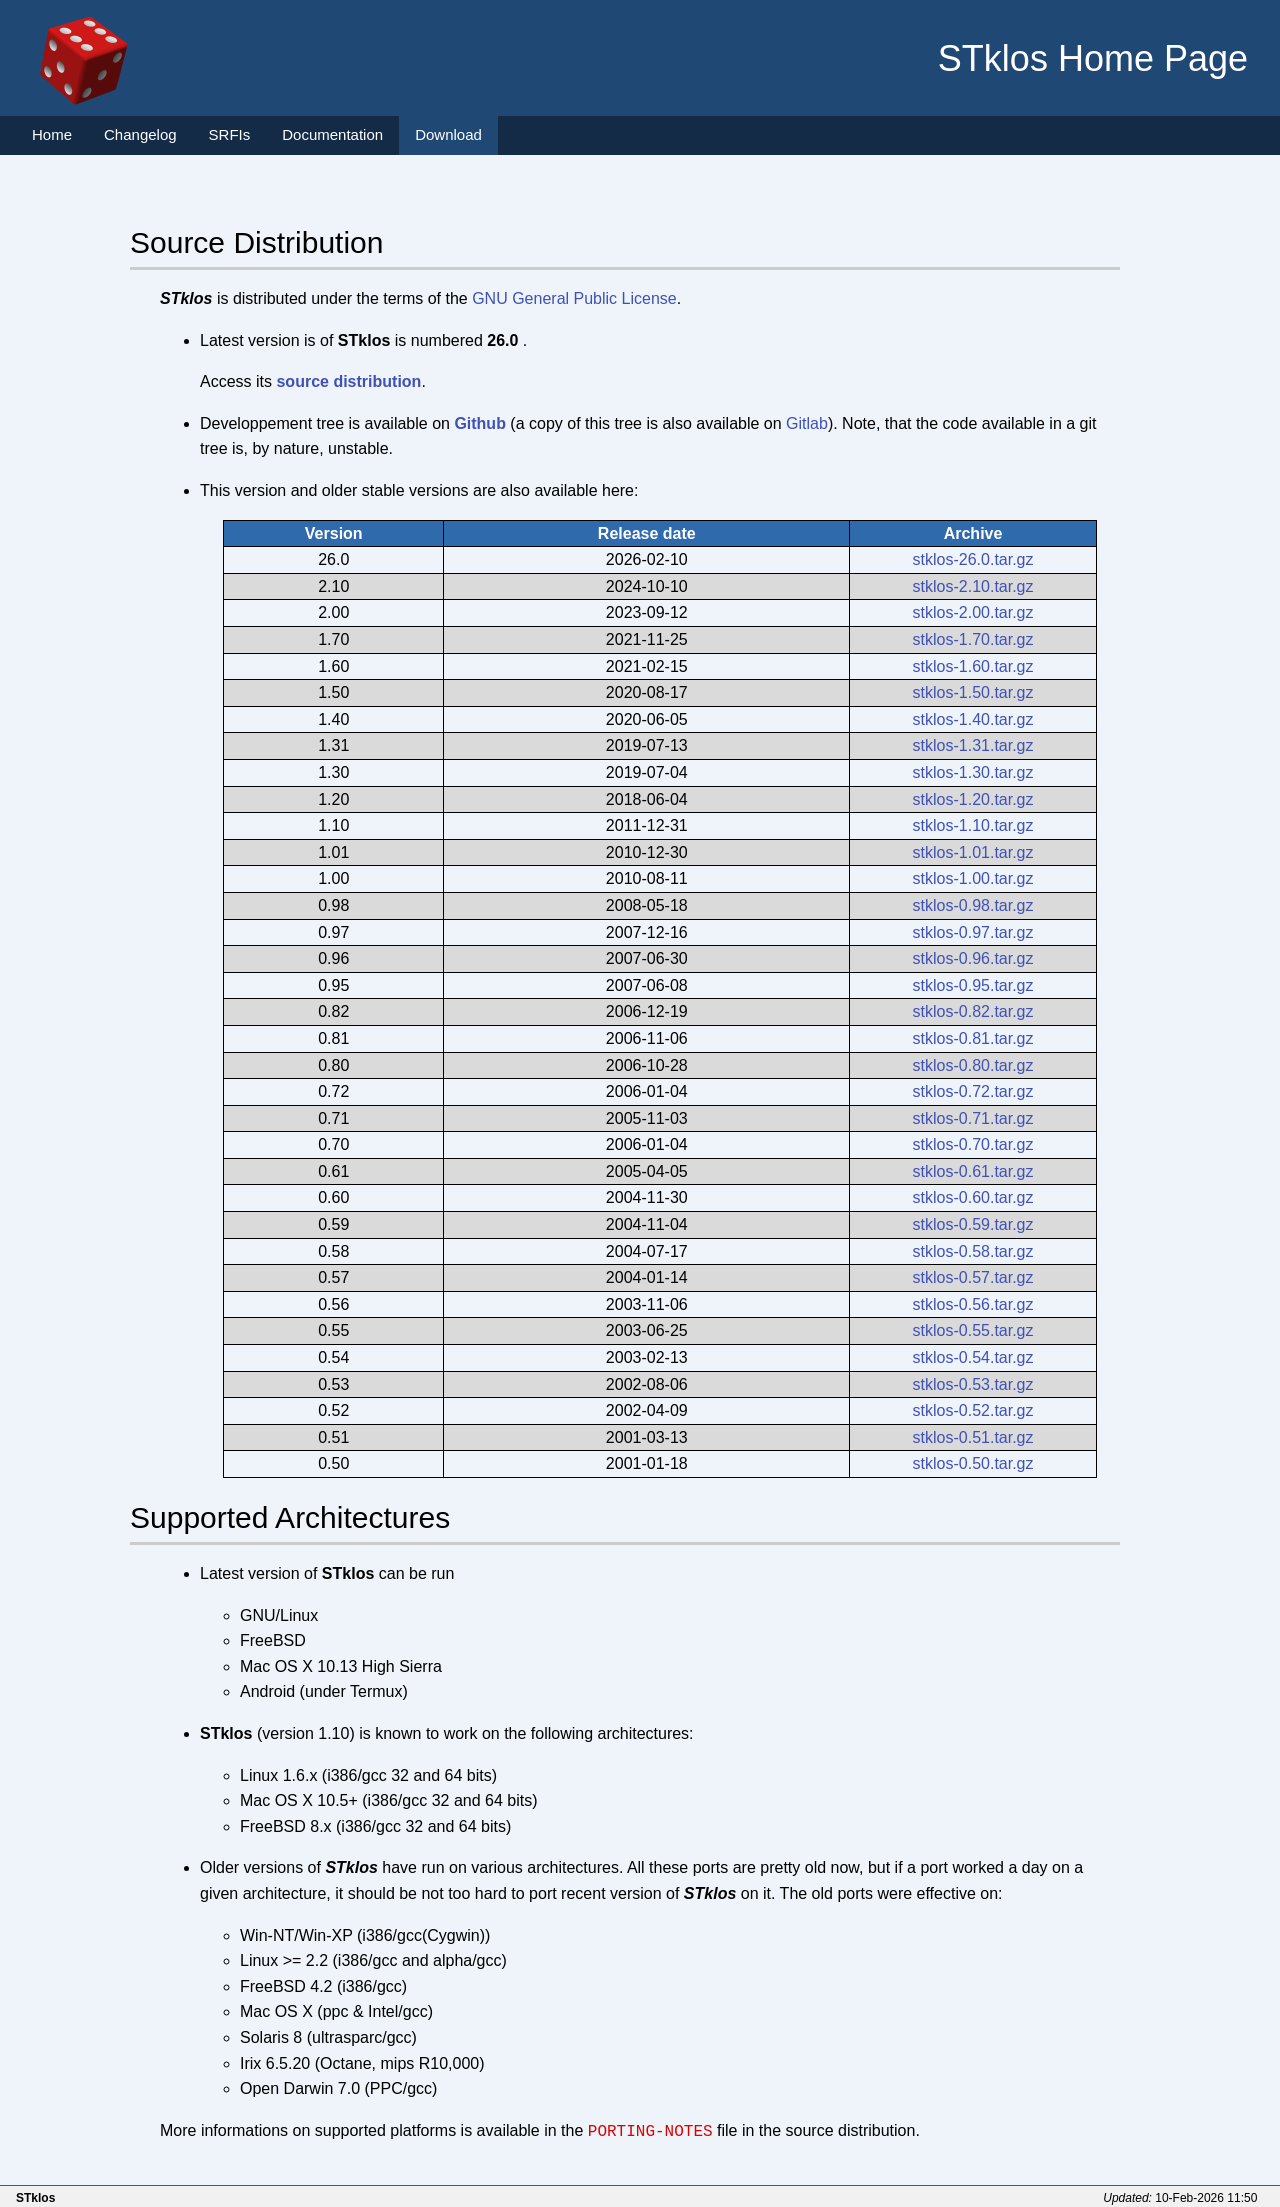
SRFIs (230, 134)
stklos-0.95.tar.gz (973, 985)
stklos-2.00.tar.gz (973, 612)
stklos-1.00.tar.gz (973, 878)
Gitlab (807, 423)
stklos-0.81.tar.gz (973, 1038)
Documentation (332, 134)
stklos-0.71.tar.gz (973, 1118)
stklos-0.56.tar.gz (973, 1304)
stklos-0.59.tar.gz (973, 1224)
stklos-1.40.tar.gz (973, 719)
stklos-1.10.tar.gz (973, 825)
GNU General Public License (574, 298)
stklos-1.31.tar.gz (973, 745)
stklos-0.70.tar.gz (973, 1144)
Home (52, 134)
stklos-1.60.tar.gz (973, 666)
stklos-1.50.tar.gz (973, 692)
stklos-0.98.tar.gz (973, 905)
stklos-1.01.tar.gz (973, 852)
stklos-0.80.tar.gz (973, 1065)
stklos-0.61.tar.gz (973, 1171)
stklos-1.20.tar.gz (973, 799)
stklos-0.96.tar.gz (973, 958)
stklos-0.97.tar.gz (973, 932)
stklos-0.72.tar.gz (973, 1091)
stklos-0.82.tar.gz (973, 1011)
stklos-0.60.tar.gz (973, 1197)
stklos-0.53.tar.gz (973, 1384)
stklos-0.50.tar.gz (973, 1463)
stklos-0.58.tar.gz (973, 1251)
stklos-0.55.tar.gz (973, 1330)
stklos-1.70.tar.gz (973, 639)
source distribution (348, 381)
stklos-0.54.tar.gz (973, 1357)
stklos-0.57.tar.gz (973, 1277)
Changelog (140, 134)
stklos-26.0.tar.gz (973, 559)
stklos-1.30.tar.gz (973, 772)
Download (448, 134)
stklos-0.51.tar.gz (973, 1437)
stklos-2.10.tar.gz (973, 586)
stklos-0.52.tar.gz (973, 1410)
